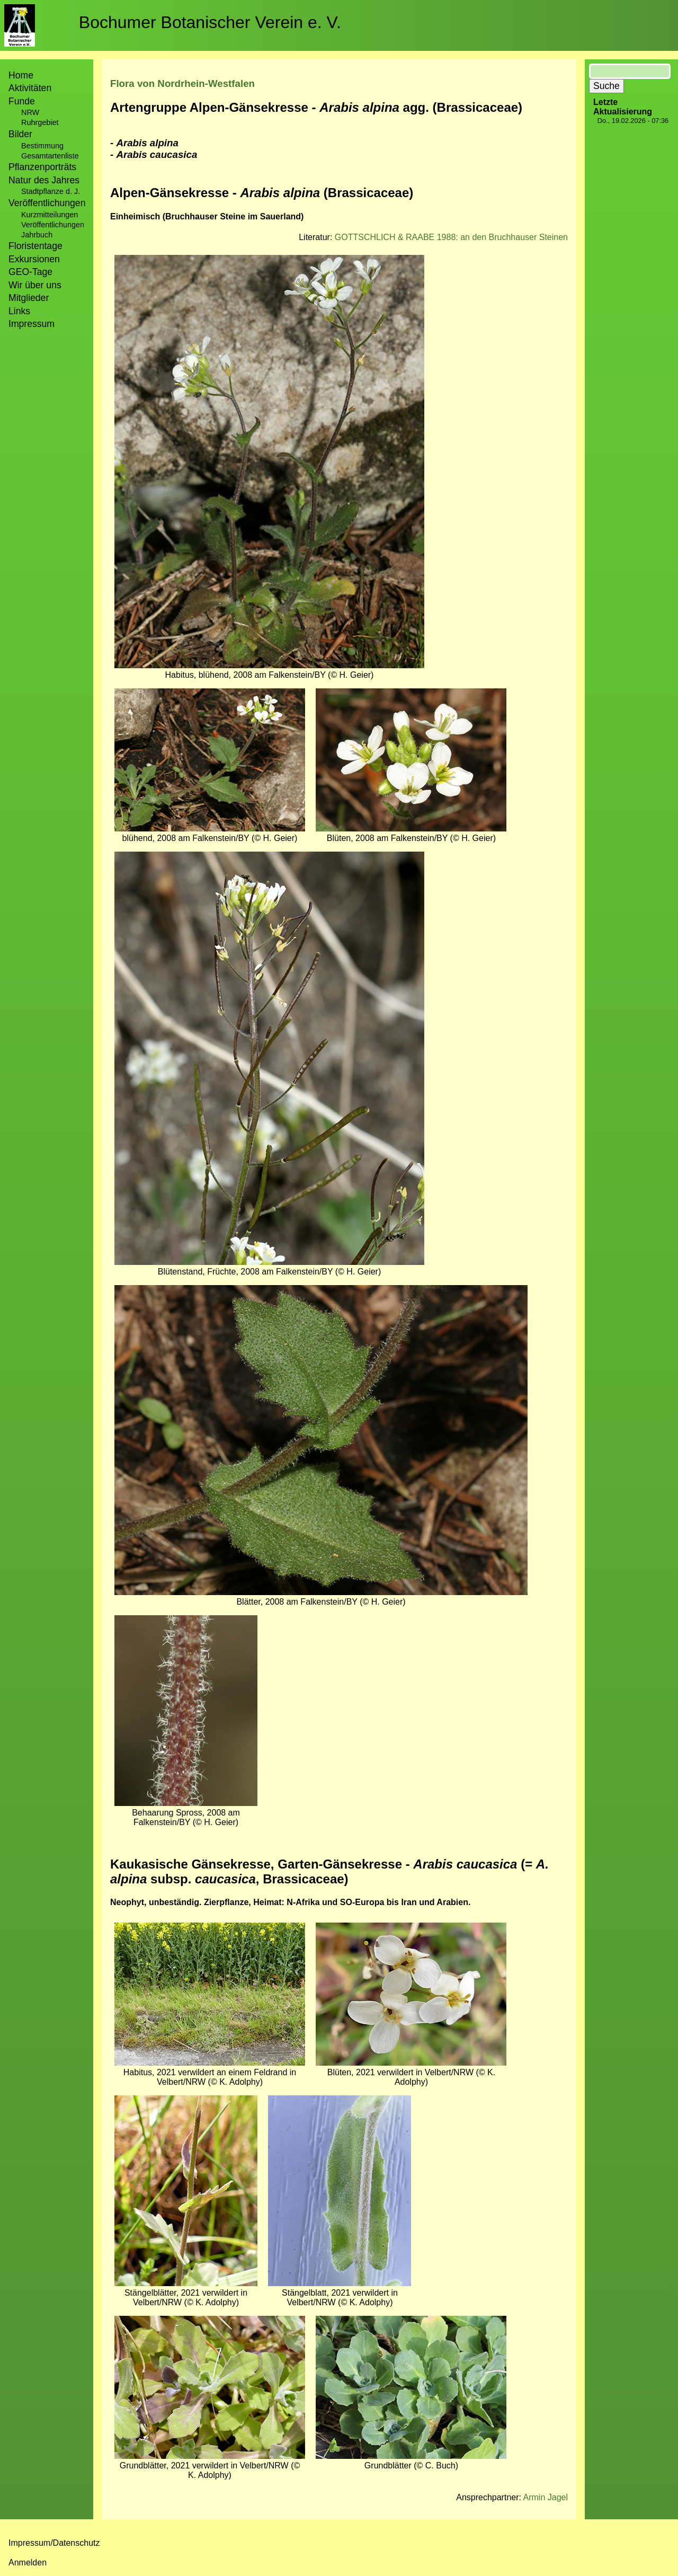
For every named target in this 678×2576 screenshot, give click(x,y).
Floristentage (35, 246)
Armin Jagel (545, 2497)
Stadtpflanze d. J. (50, 191)
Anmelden (27, 2562)
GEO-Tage (30, 272)
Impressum (31, 323)
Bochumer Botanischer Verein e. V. (210, 22)
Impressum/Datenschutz (54, 2542)
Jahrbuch (36, 235)
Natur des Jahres (43, 180)
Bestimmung (42, 145)
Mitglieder (28, 298)
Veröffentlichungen (52, 224)
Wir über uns (34, 285)
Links (19, 311)
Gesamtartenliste (50, 156)
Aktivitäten (29, 88)
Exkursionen (34, 259)
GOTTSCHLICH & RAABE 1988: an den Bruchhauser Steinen (451, 237)
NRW (30, 112)
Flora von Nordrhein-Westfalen (182, 83)
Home (20, 75)
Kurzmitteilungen (49, 214)
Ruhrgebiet (39, 122)
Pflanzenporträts (42, 167)
